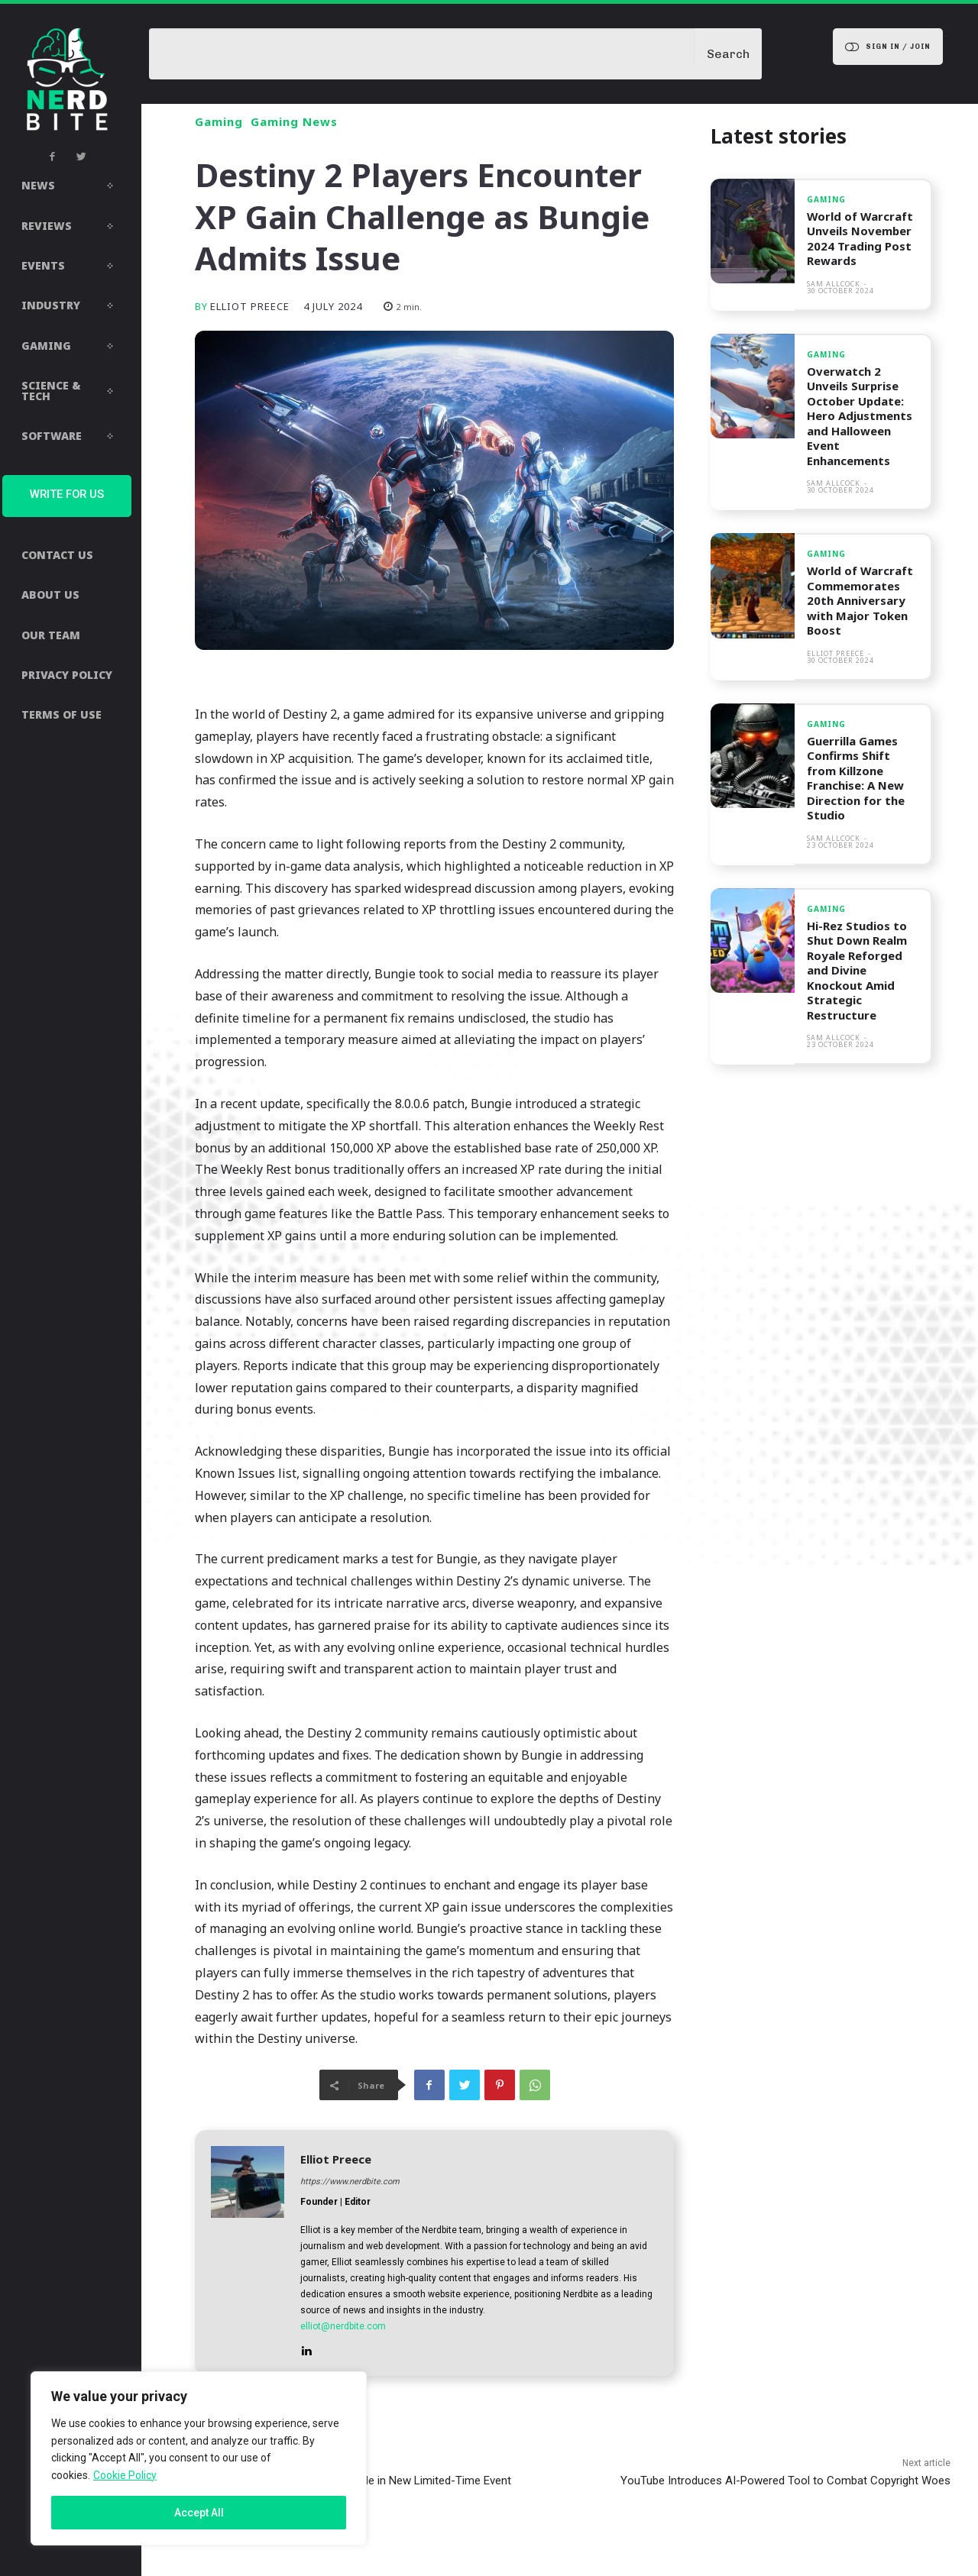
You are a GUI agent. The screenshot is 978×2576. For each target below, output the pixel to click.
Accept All (199, 2513)
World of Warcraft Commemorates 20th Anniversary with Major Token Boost (861, 600)
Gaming (219, 122)
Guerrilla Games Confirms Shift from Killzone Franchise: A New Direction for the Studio (856, 778)
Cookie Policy (125, 2475)
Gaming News (294, 122)
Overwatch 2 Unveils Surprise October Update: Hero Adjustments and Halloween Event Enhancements (859, 416)
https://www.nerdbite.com (350, 2182)
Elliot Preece (250, 307)
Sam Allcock (833, 284)
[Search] (728, 53)
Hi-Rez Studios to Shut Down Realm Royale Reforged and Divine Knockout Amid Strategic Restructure (857, 970)
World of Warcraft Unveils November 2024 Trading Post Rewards (861, 238)
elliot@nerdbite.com (343, 2326)
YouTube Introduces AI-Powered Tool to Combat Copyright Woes (785, 2480)
